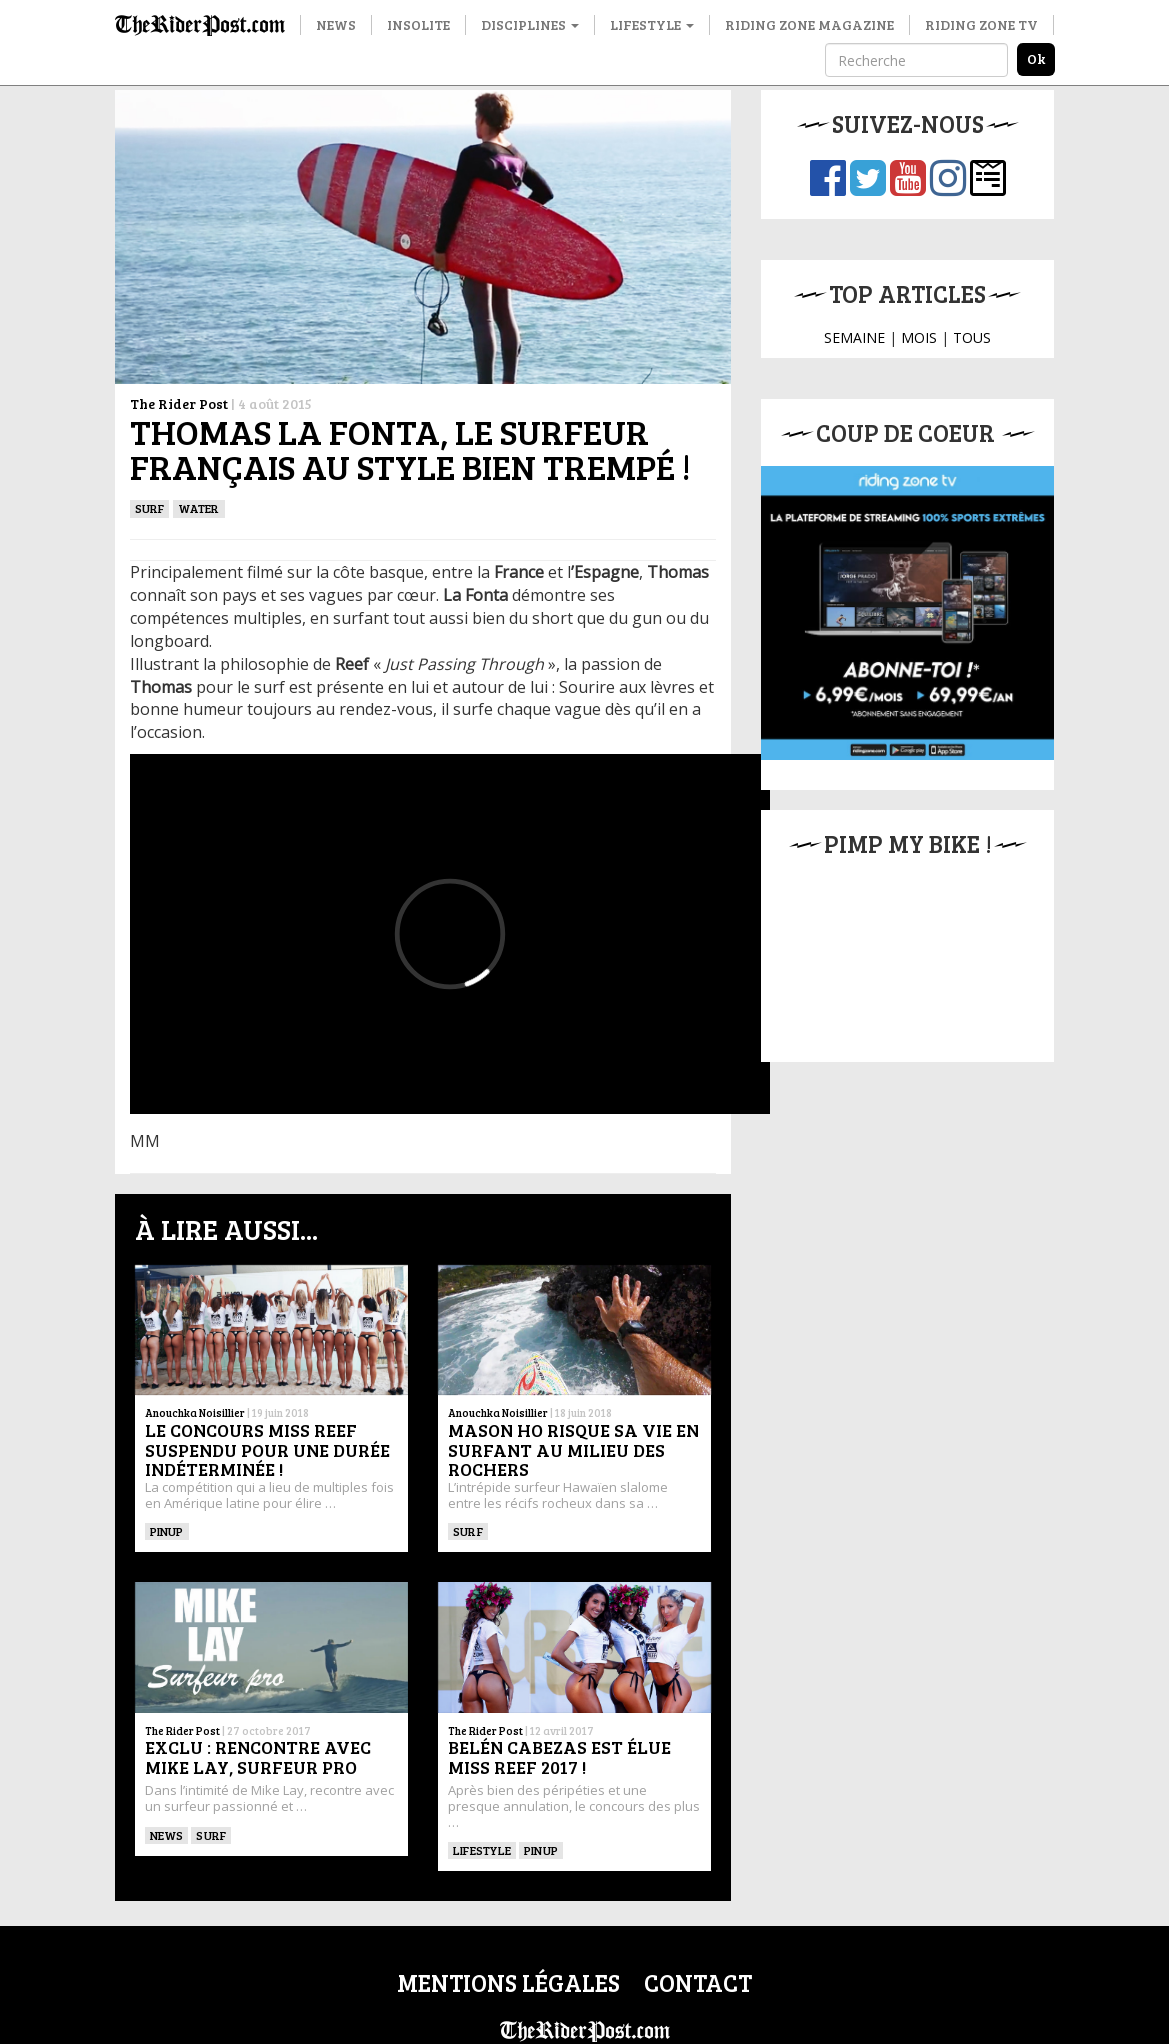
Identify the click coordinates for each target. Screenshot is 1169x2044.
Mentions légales (508, 1982)
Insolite (418, 24)
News (336, 24)
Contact (698, 1982)
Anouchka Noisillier (195, 1412)
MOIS (919, 337)
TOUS (972, 337)
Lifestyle (652, 24)
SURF (150, 508)
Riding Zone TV (981, 24)
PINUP (167, 1531)
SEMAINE (854, 337)
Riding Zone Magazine (809, 24)
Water (198, 508)
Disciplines (530, 24)
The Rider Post (179, 403)
